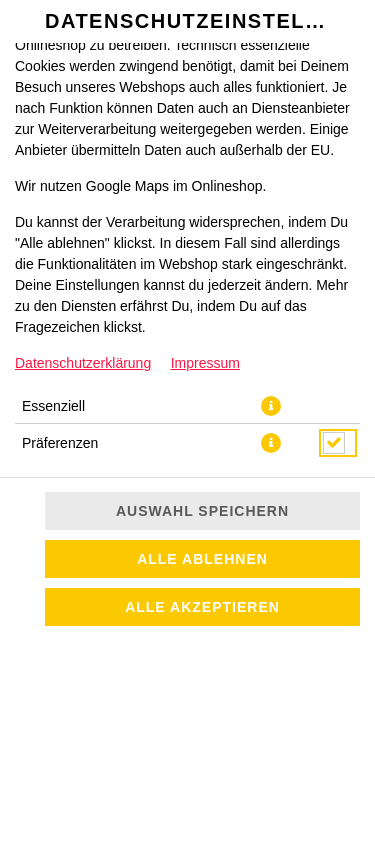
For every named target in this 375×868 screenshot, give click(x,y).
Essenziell (53, 406)
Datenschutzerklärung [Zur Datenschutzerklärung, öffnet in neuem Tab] (83, 363)
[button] (271, 406)
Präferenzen (60, 443)
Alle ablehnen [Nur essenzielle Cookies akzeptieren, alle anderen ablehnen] (202, 559)
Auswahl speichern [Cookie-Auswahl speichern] (202, 511)
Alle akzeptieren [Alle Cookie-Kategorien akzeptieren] (202, 607)
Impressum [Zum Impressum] (205, 363)
